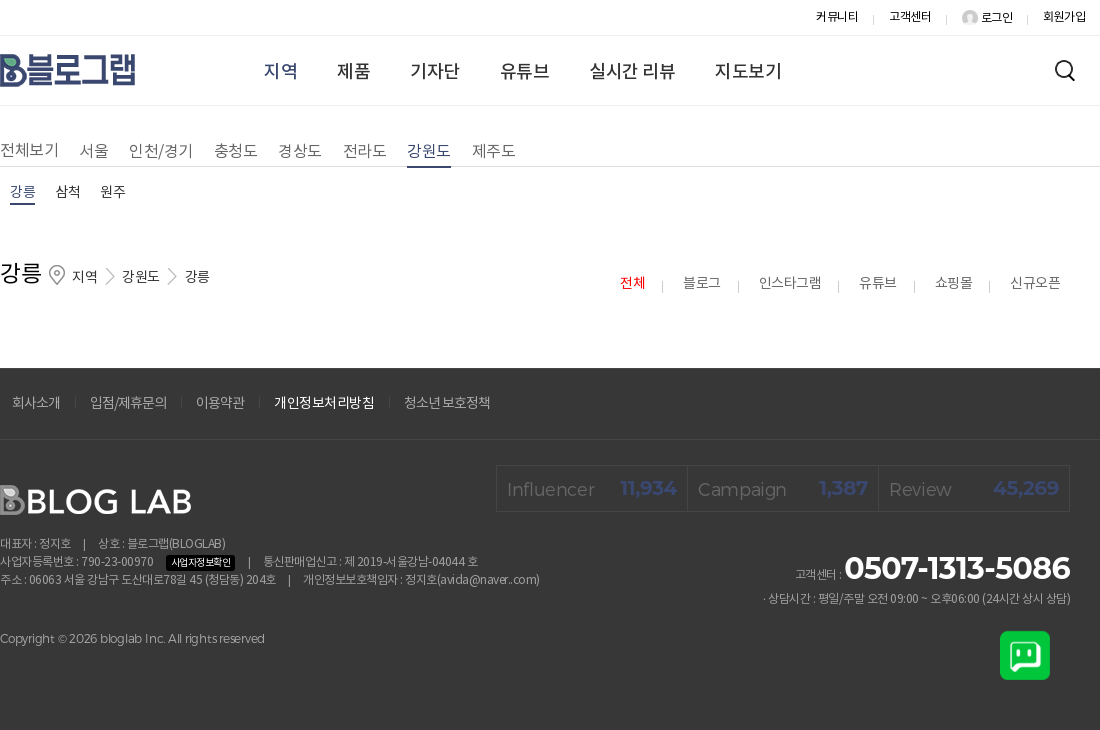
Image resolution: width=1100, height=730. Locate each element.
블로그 (702, 284)
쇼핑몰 (954, 284)
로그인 (987, 18)
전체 (632, 284)
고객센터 (910, 17)
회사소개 (36, 404)
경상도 (300, 152)
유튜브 (525, 72)
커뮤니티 (837, 17)
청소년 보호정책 (447, 404)
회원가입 (1064, 17)
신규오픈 (1035, 284)
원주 (112, 193)
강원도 (429, 152)
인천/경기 (161, 152)
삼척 (67, 193)
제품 (353, 72)
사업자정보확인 (201, 563)
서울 (93, 152)
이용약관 (220, 404)
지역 (280, 72)
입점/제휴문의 (128, 404)
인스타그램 (790, 284)
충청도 (236, 152)
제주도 (494, 152)
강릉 (22, 193)
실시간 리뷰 (632, 72)
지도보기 (748, 72)
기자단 (435, 72)
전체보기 (29, 151)
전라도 (365, 152)
